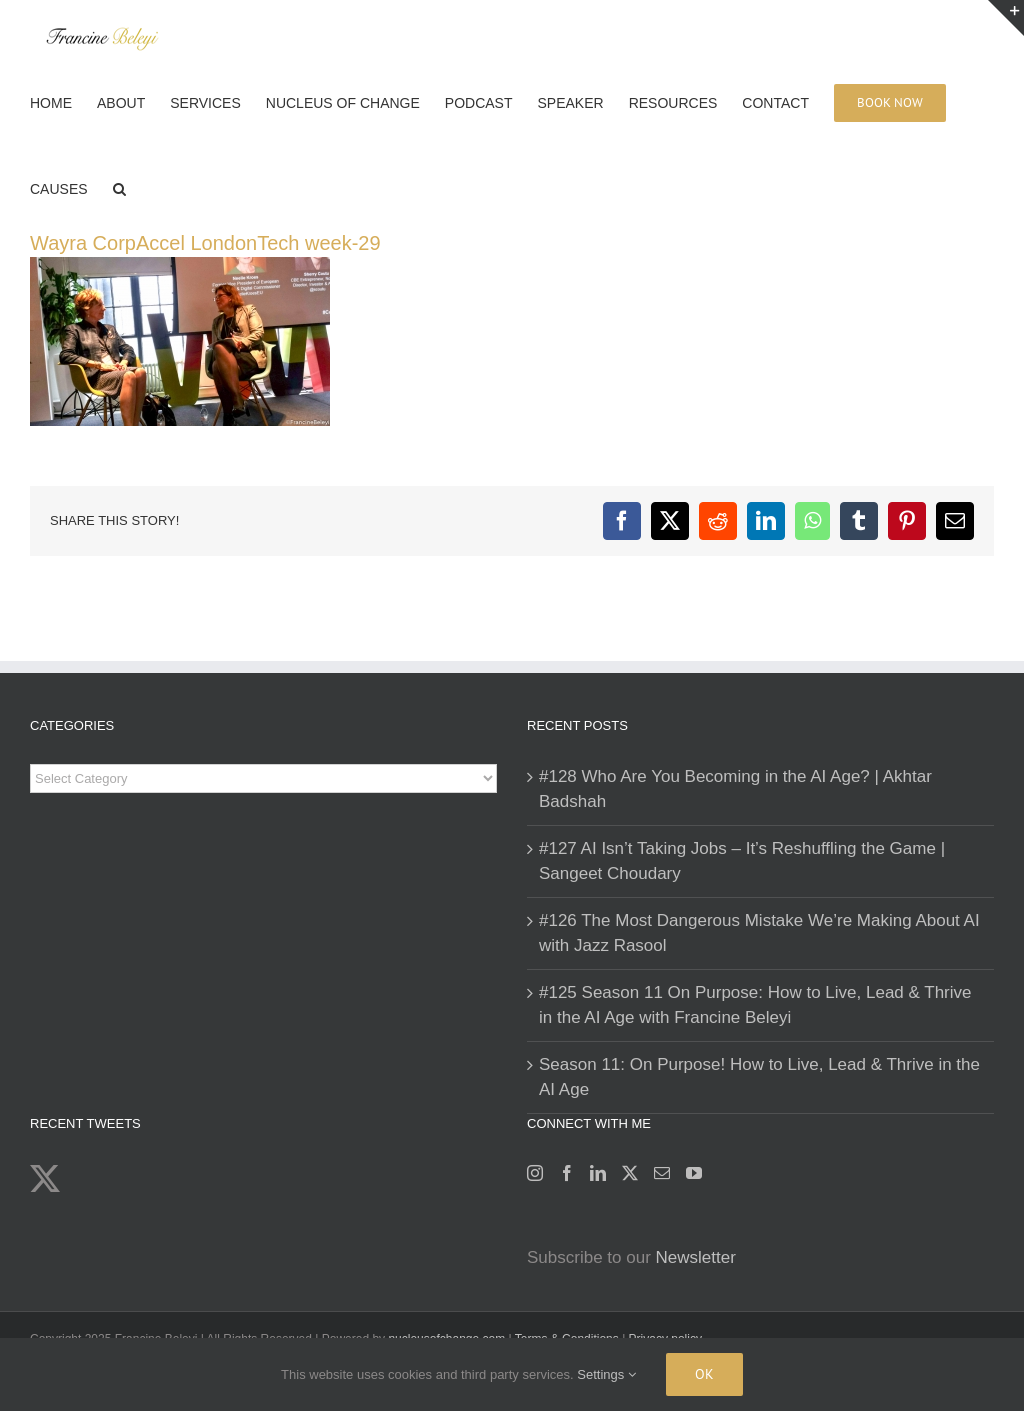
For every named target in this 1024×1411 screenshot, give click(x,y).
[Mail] (662, 1173)
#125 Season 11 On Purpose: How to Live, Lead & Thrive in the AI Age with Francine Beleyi (755, 1005)
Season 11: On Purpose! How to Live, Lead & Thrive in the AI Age (759, 1077)
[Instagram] (535, 1173)
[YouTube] (694, 1173)
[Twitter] (630, 1173)
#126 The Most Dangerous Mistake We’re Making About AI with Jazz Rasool (759, 933)
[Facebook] (567, 1173)
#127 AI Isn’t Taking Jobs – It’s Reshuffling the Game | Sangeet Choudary (742, 861)
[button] (119, 187)
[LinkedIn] (598, 1173)
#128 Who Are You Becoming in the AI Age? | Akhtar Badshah (735, 789)
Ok (704, 1374)
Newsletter (696, 1257)
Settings (606, 1374)
